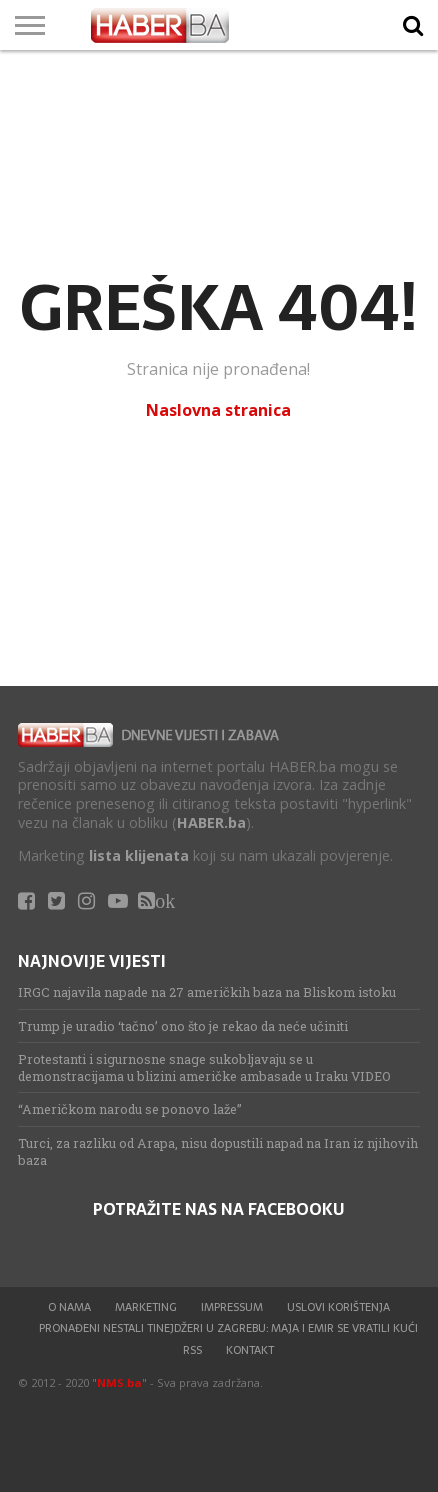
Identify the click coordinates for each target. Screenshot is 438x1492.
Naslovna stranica (218, 410)
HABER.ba (211, 822)
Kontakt (250, 1350)
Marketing (146, 1307)
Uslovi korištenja (338, 1307)
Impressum (232, 1307)
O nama (69, 1307)
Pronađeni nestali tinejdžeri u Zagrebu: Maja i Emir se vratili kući (228, 1328)
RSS (192, 1350)
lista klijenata (139, 855)
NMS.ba (119, 1382)
